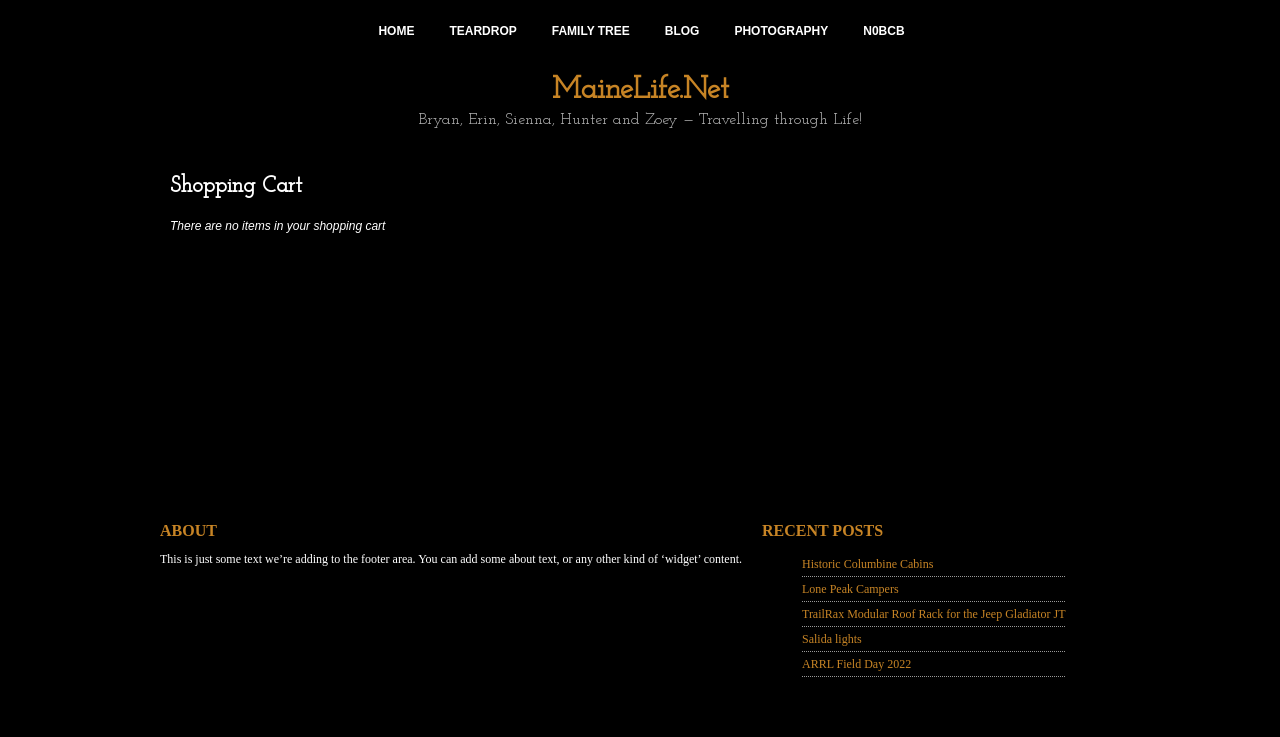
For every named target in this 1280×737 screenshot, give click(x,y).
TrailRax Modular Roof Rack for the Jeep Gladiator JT (934, 614)
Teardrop (482, 31)
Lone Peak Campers (850, 589)
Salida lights (832, 639)
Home (396, 31)
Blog (682, 31)
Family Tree (591, 31)
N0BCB (883, 31)
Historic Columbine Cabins (867, 564)
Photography (781, 31)
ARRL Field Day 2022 (856, 664)
